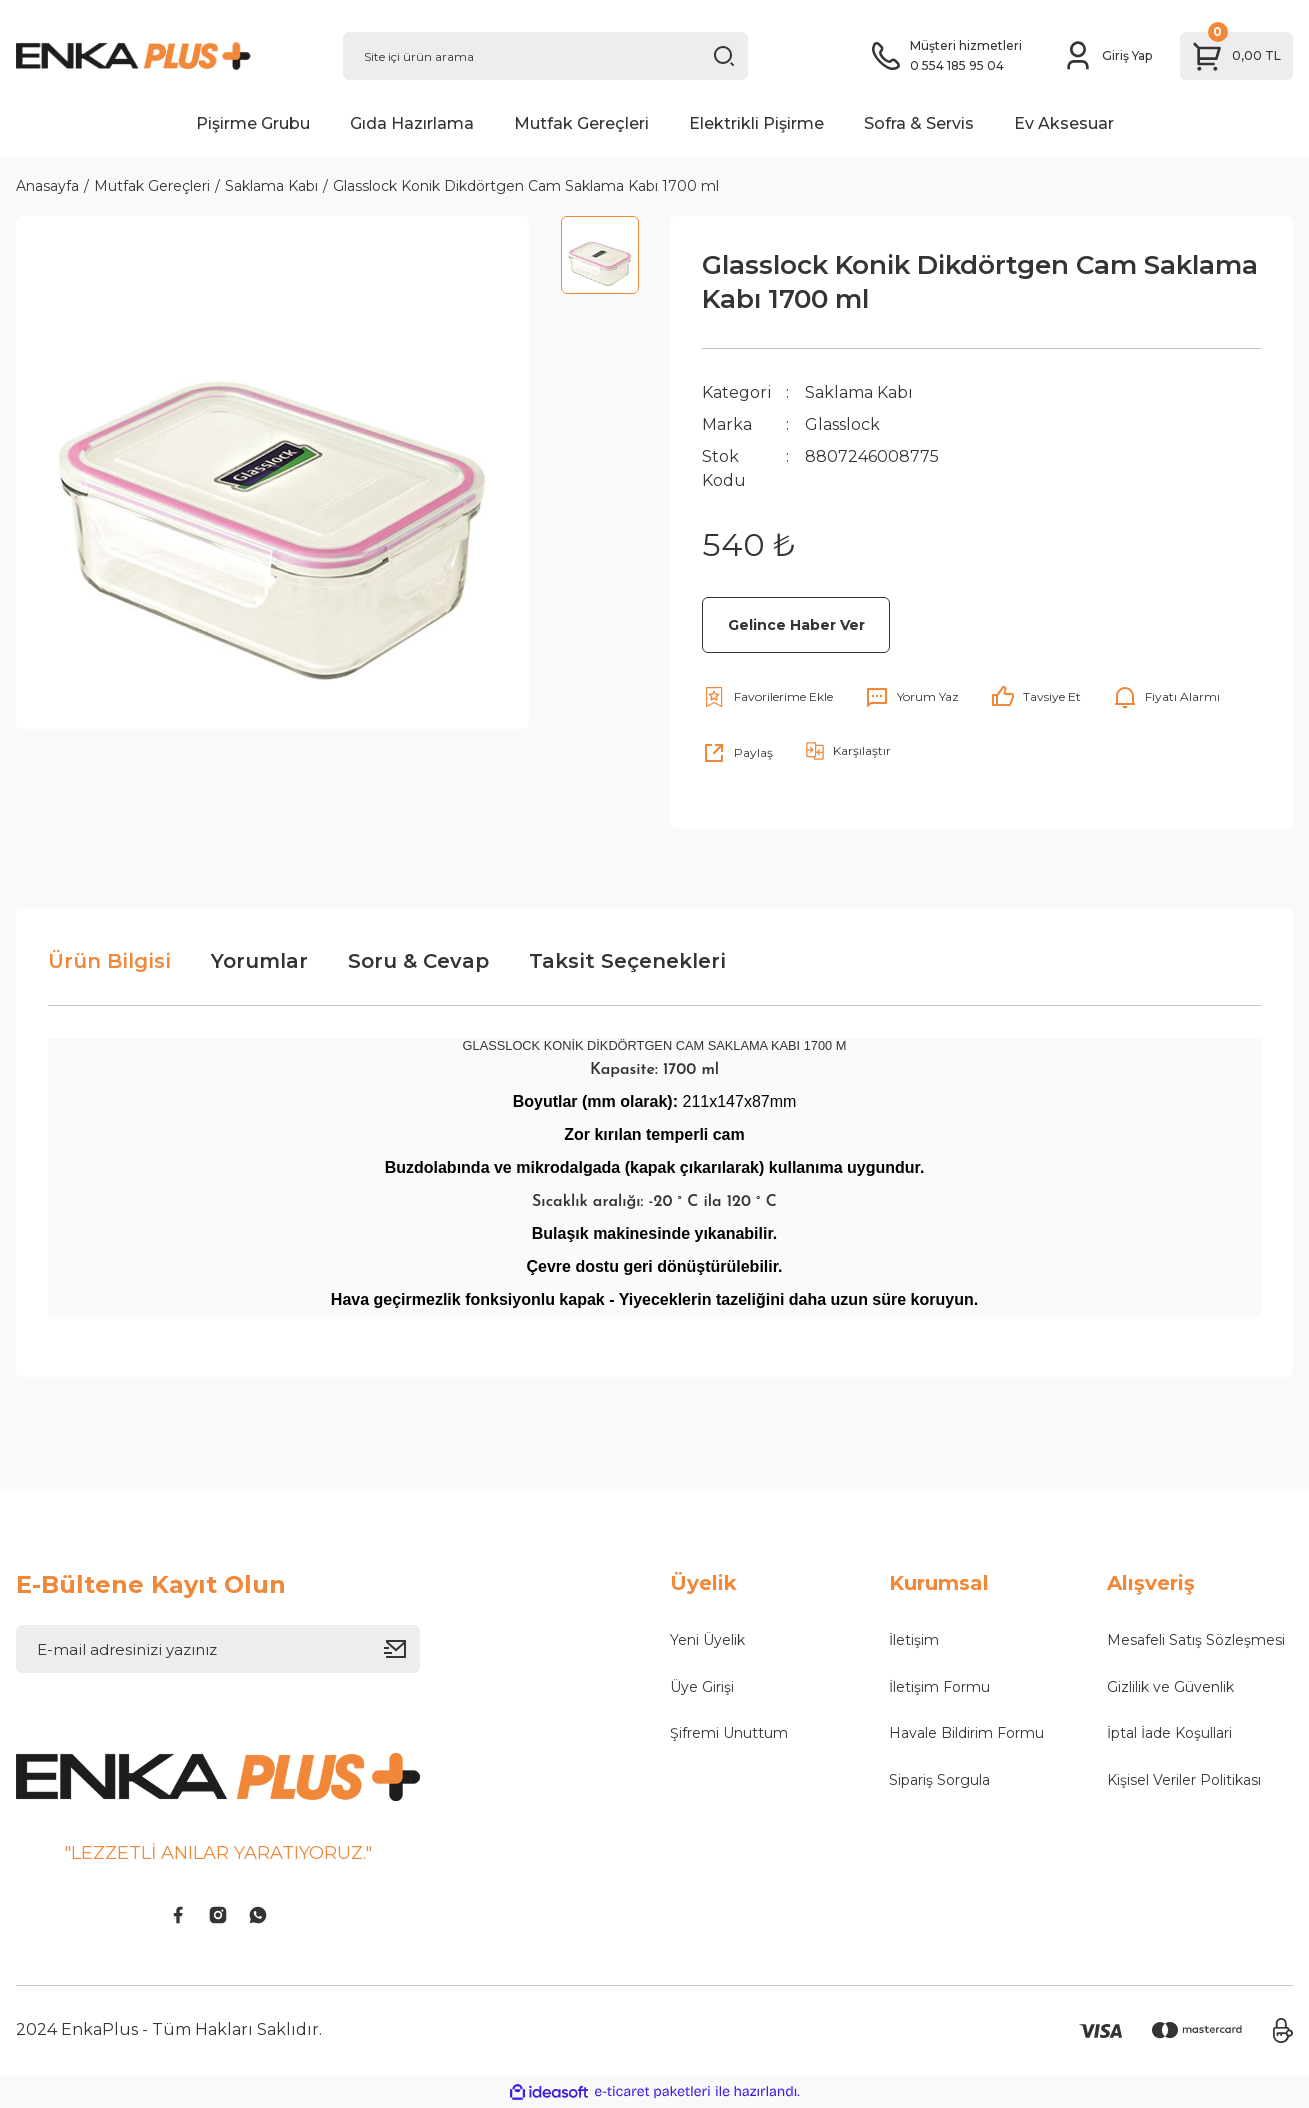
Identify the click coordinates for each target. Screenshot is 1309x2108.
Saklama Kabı (859, 392)
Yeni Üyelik (707, 1640)
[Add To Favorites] (767, 697)
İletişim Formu (939, 1687)
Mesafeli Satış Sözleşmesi (1196, 1640)
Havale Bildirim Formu (966, 1733)
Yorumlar (259, 961)
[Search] (545, 56)
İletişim (914, 1640)
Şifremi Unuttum (729, 1733)
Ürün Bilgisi (109, 961)
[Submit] (402, 1649)
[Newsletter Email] (218, 1649)
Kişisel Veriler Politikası (1184, 1780)
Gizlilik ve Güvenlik (1170, 1687)
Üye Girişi (702, 1687)
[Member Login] (1107, 56)
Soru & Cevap (418, 961)
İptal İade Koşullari (1169, 1733)
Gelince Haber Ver (796, 625)
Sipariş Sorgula (939, 1780)
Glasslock (842, 424)
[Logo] (163, 56)
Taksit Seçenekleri (627, 961)
